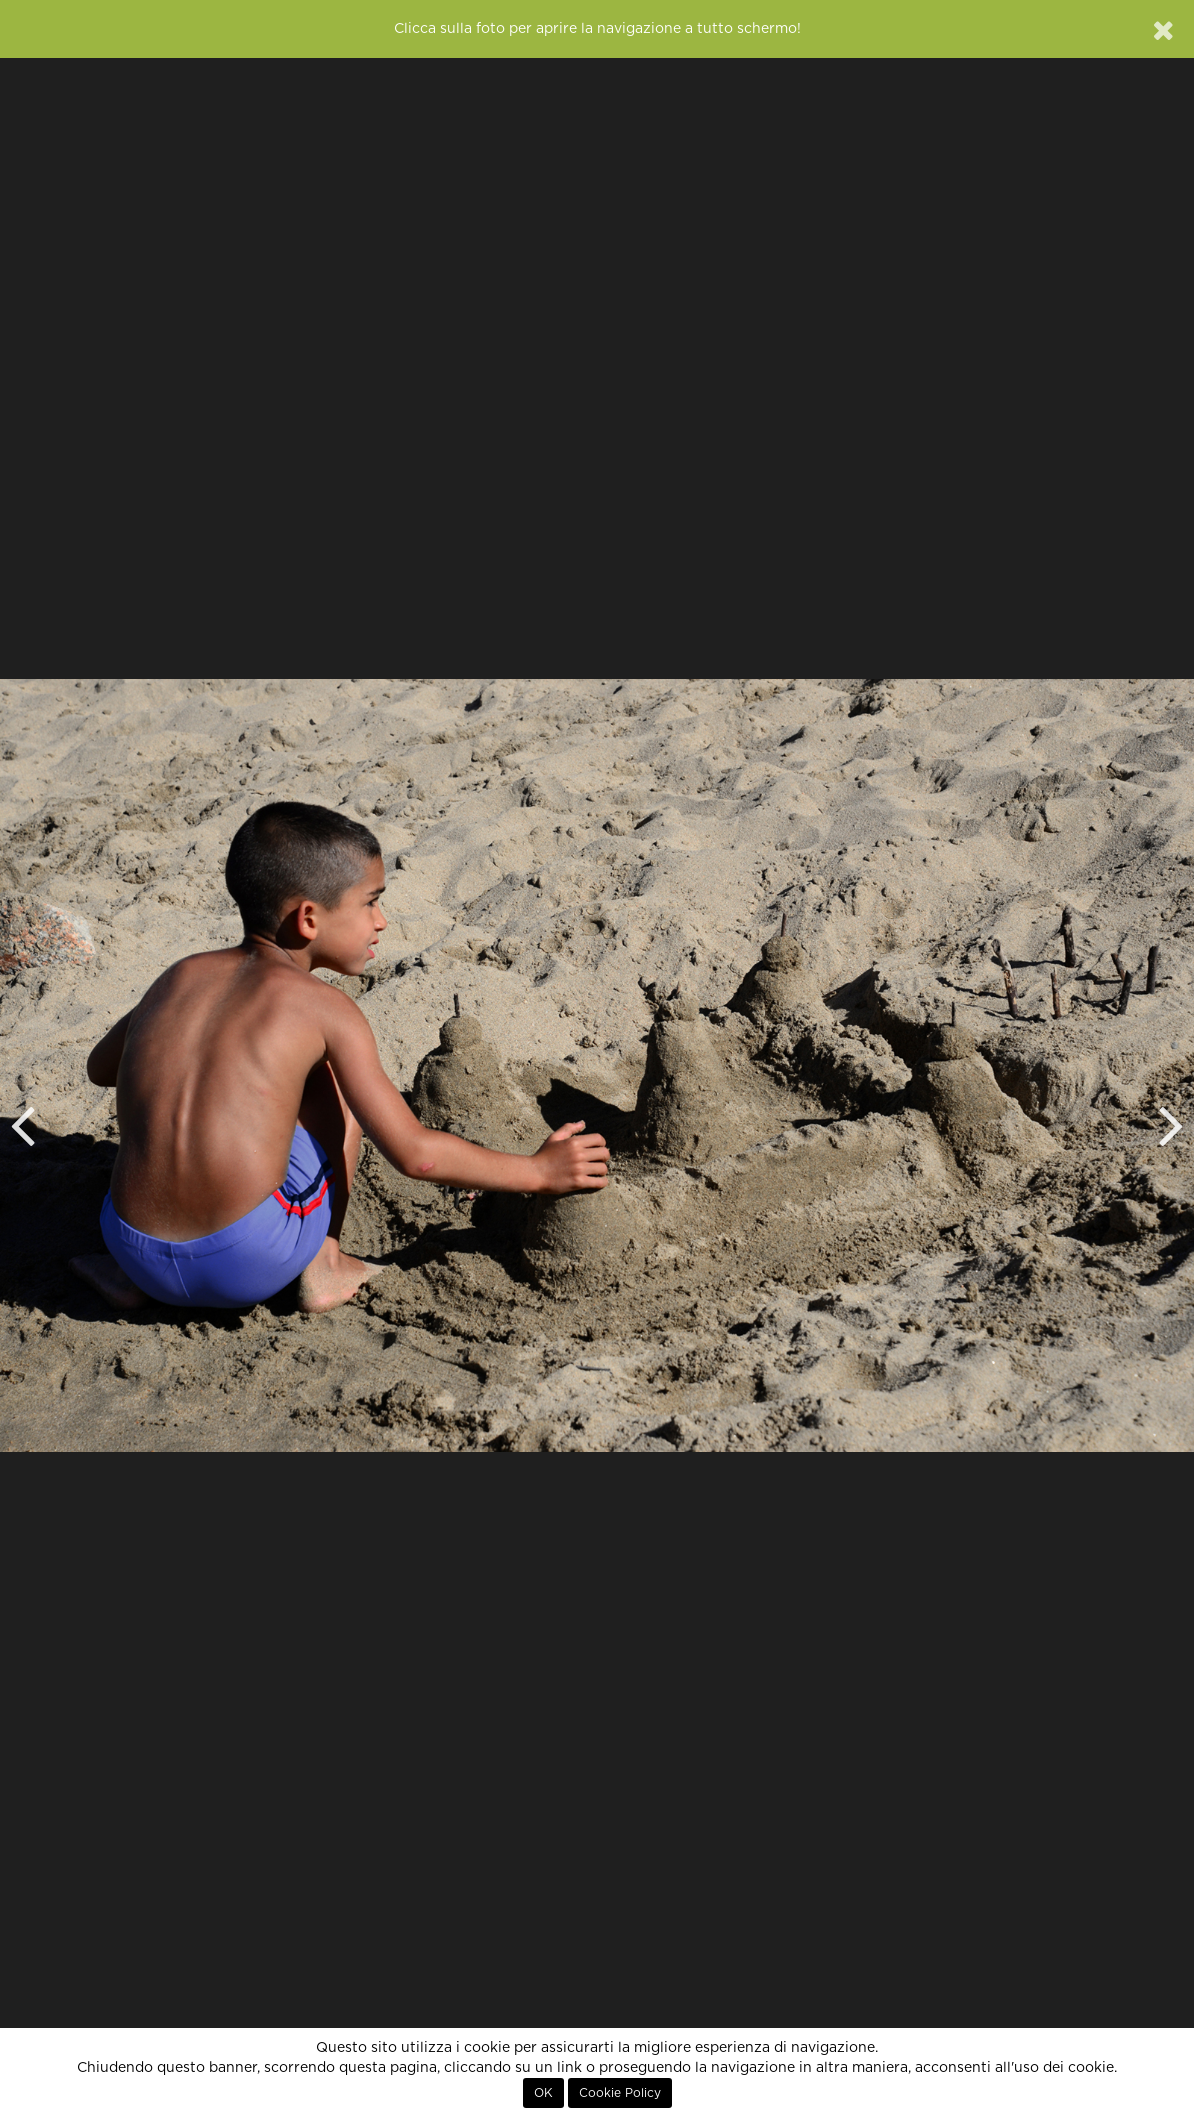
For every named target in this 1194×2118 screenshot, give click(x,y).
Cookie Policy (620, 2093)
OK (543, 2093)
